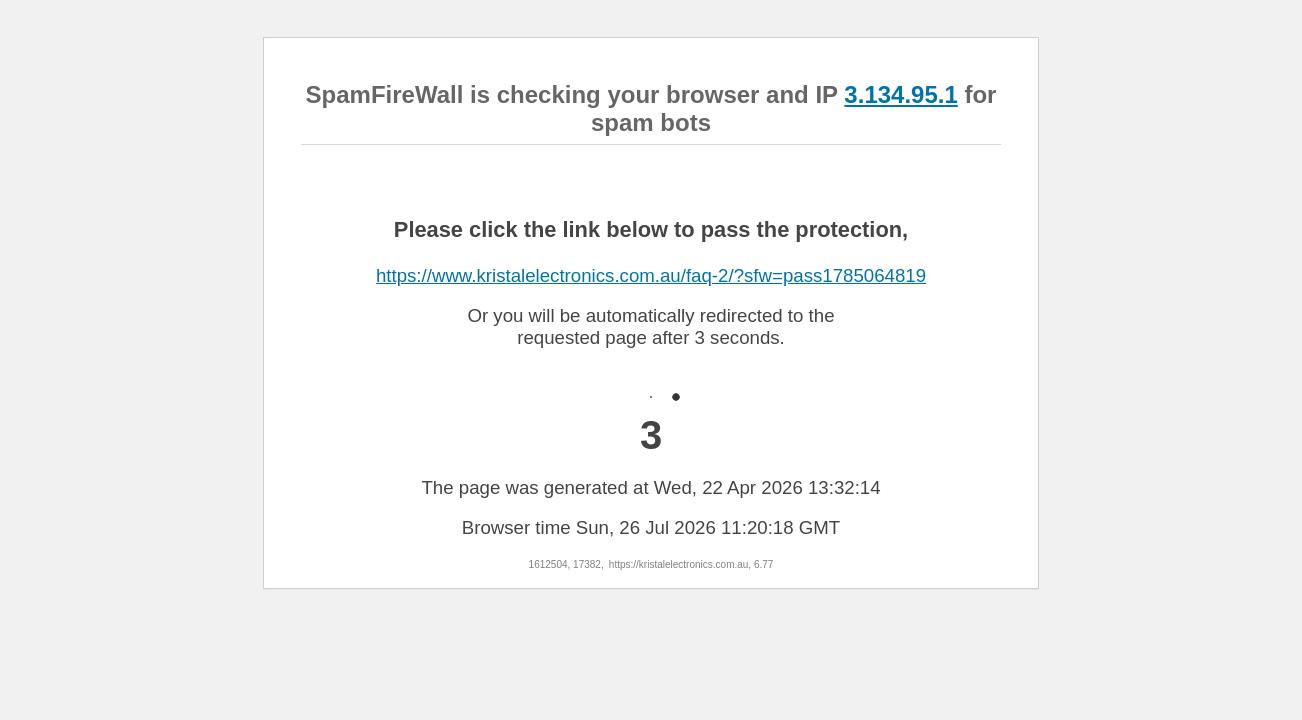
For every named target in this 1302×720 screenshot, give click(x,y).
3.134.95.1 (900, 94)
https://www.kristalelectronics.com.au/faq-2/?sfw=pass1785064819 (651, 275)
